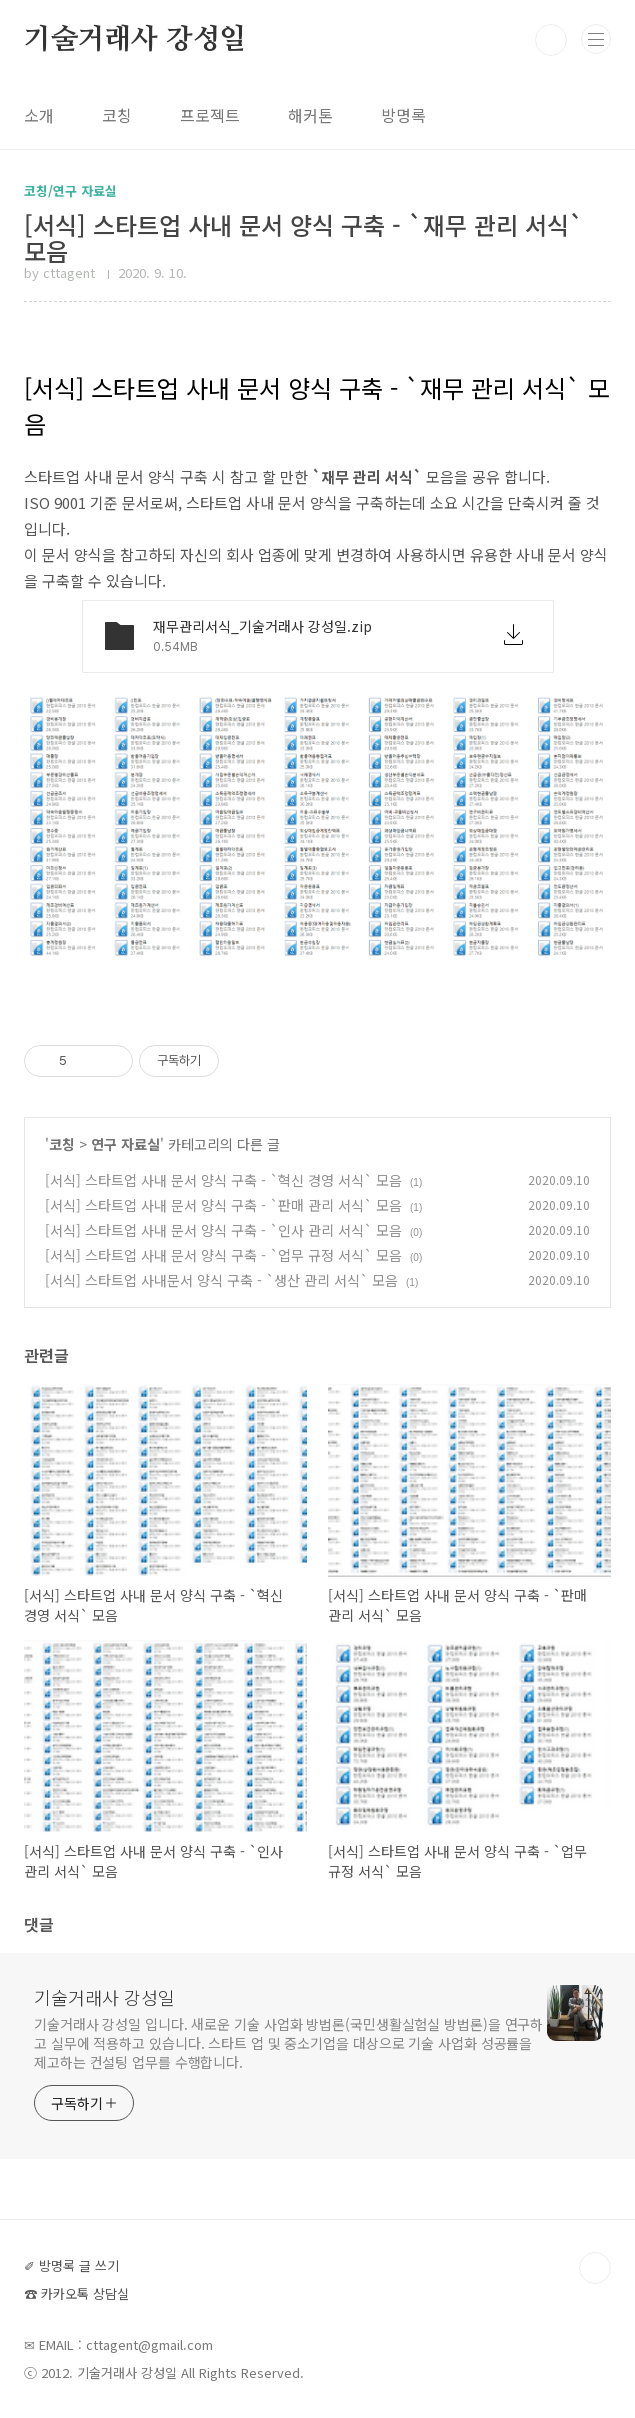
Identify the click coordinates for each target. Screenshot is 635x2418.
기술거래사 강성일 (135, 40)
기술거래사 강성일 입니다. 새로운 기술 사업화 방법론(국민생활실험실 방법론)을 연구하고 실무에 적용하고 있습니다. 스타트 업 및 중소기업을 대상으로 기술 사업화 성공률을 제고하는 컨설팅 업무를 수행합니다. (288, 2043)
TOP (595, 2268)
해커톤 (310, 115)
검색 (551, 40)
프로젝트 (210, 115)
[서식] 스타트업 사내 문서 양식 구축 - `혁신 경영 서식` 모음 (223, 1180)
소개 (39, 115)
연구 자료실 (125, 1144)
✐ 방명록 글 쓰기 (71, 2265)
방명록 (403, 115)
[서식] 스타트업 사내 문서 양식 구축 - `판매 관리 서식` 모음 (223, 1205)
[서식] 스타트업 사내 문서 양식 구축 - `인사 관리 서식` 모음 (223, 1230)
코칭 (117, 115)
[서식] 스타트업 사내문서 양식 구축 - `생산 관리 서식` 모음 (221, 1280)
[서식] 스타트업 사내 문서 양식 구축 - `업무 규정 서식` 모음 (223, 1255)
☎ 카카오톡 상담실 (76, 2293)
